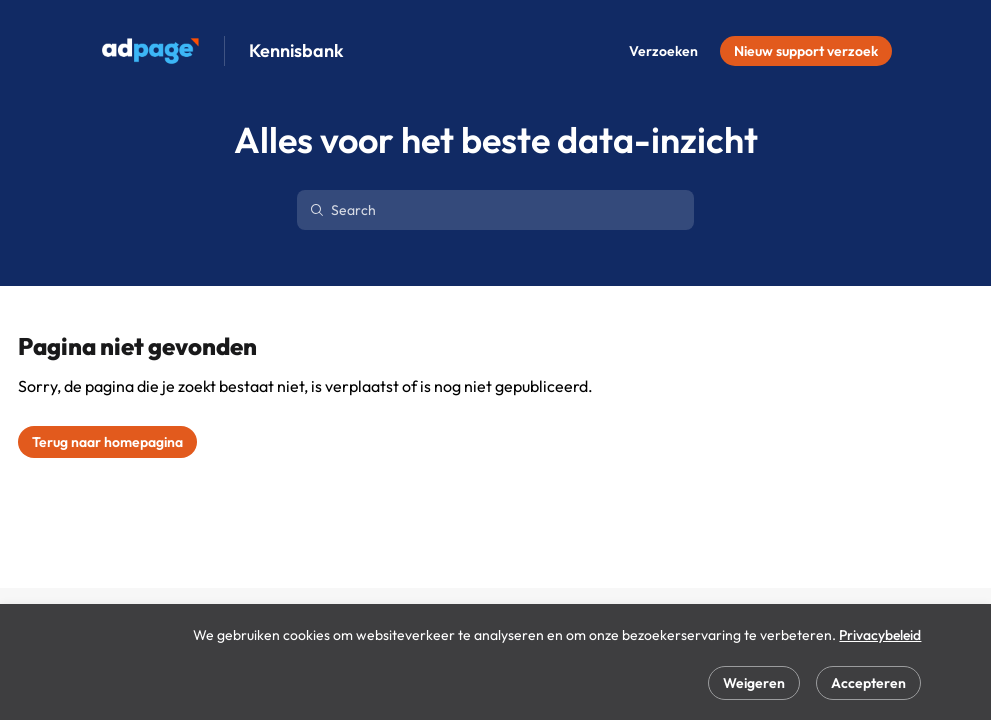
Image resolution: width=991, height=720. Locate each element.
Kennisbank (296, 51)
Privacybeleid (880, 635)
